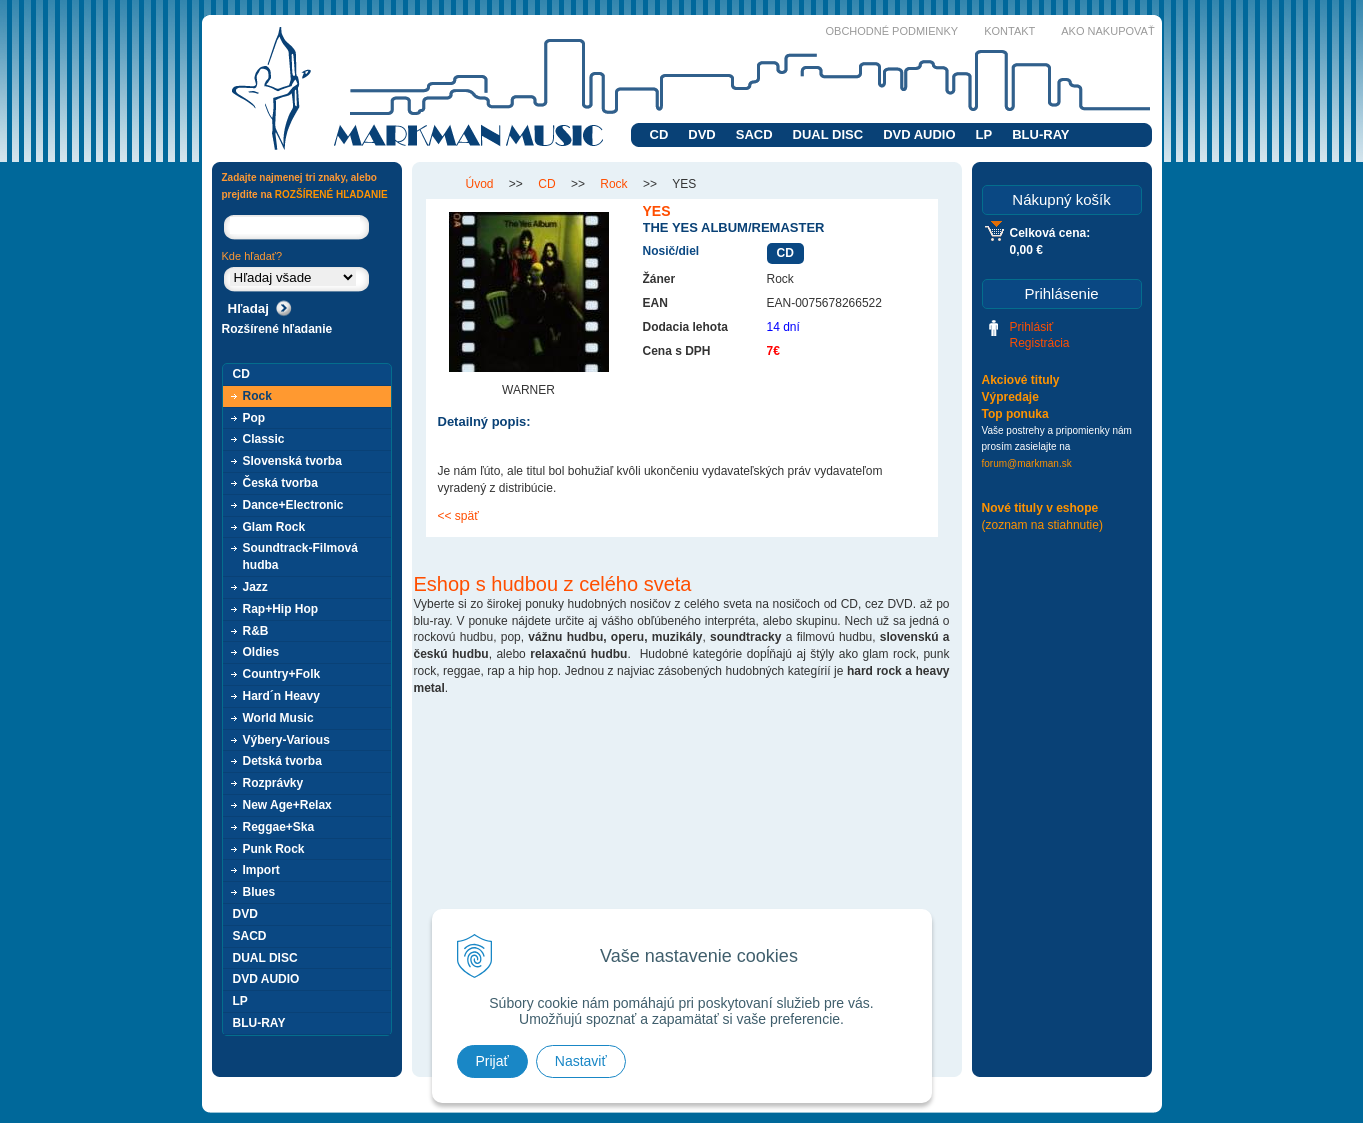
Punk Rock (274, 849)
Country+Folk (282, 674)
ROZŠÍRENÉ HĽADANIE (331, 194)
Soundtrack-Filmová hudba (300, 556)
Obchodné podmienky (892, 31)
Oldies (261, 652)
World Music (278, 718)
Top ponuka (1015, 414)
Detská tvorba (282, 761)
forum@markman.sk (1027, 463)
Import (261, 870)
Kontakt (1009, 31)
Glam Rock (274, 527)
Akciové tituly (1021, 380)
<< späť (458, 516)
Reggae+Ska (279, 827)
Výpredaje (1010, 397)
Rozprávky (273, 783)
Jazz (255, 587)
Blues (259, 892)
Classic (264, 439)
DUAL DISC (828, 134)
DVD (701, 134)
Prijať (492, 1061)
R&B (256, 631)
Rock (257, 396)
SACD (754, 134)
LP (984, 134)
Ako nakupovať (1107, 31)
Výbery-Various (286, 740)
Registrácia (1040, 343)
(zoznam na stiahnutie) (1042, 525)
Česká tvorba (280, 483)
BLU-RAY (1040, 134)
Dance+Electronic (293, 505)
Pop (254, 418)
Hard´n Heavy (281, 696)
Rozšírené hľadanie (277, 329)
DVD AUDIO (919, 134)
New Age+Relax (287, 805)
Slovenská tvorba (292, 461)
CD (659, 134)
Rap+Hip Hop (281, 609)
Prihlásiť (1032, 327)
